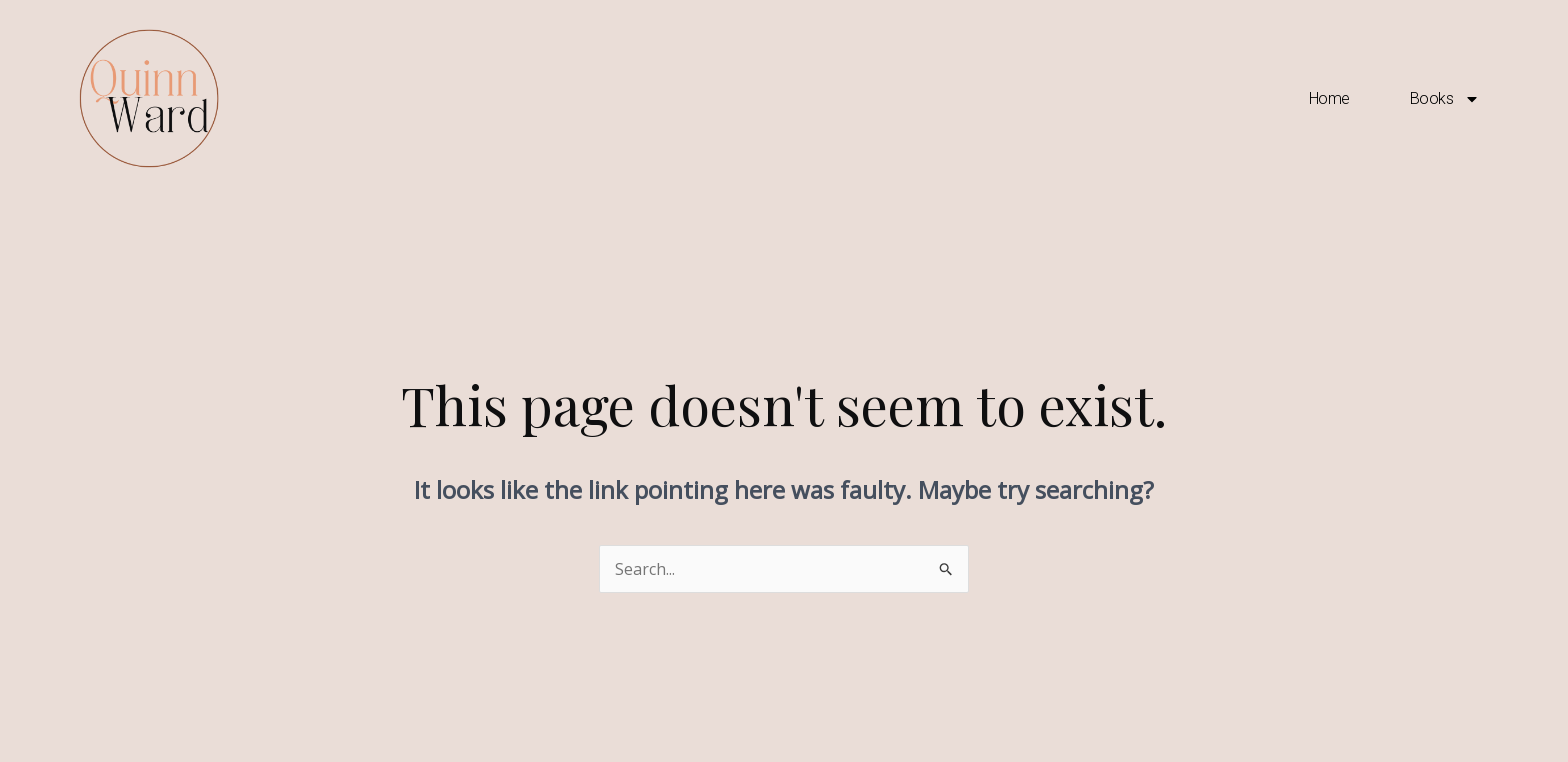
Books (1445, 99)
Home (1329, 98)
